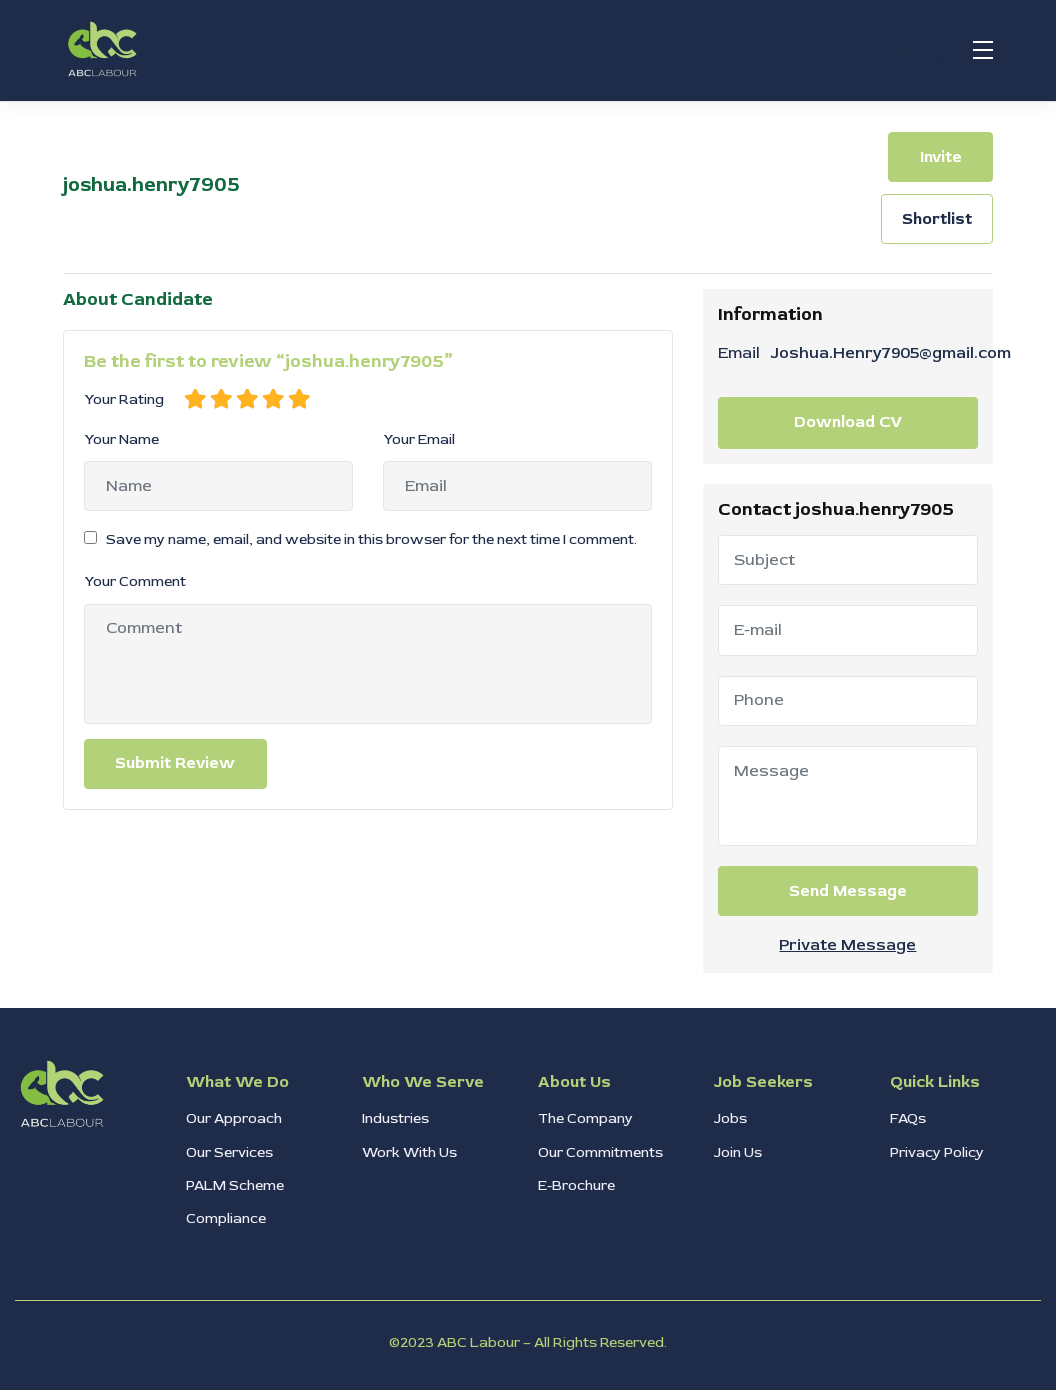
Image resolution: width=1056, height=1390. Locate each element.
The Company (585, 1118)
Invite (941, 157)
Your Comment (135, 581)
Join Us (738, 1152)
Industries (395, 1118)
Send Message (848, 891)
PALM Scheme (235, 1185)
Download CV (848, 422)
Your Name (121, 439)
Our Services (229, 1152)
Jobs (730, 1118)
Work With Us (409, 1152)
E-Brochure (576, 1185)
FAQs (908, 1118)
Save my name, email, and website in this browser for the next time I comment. (371, 539)
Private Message (847, 945)
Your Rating (124, 399)
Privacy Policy (937, 1152)
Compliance (226, 1218)
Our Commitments (600, 1152)
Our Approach (234, 1118)
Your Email (419, 439)
